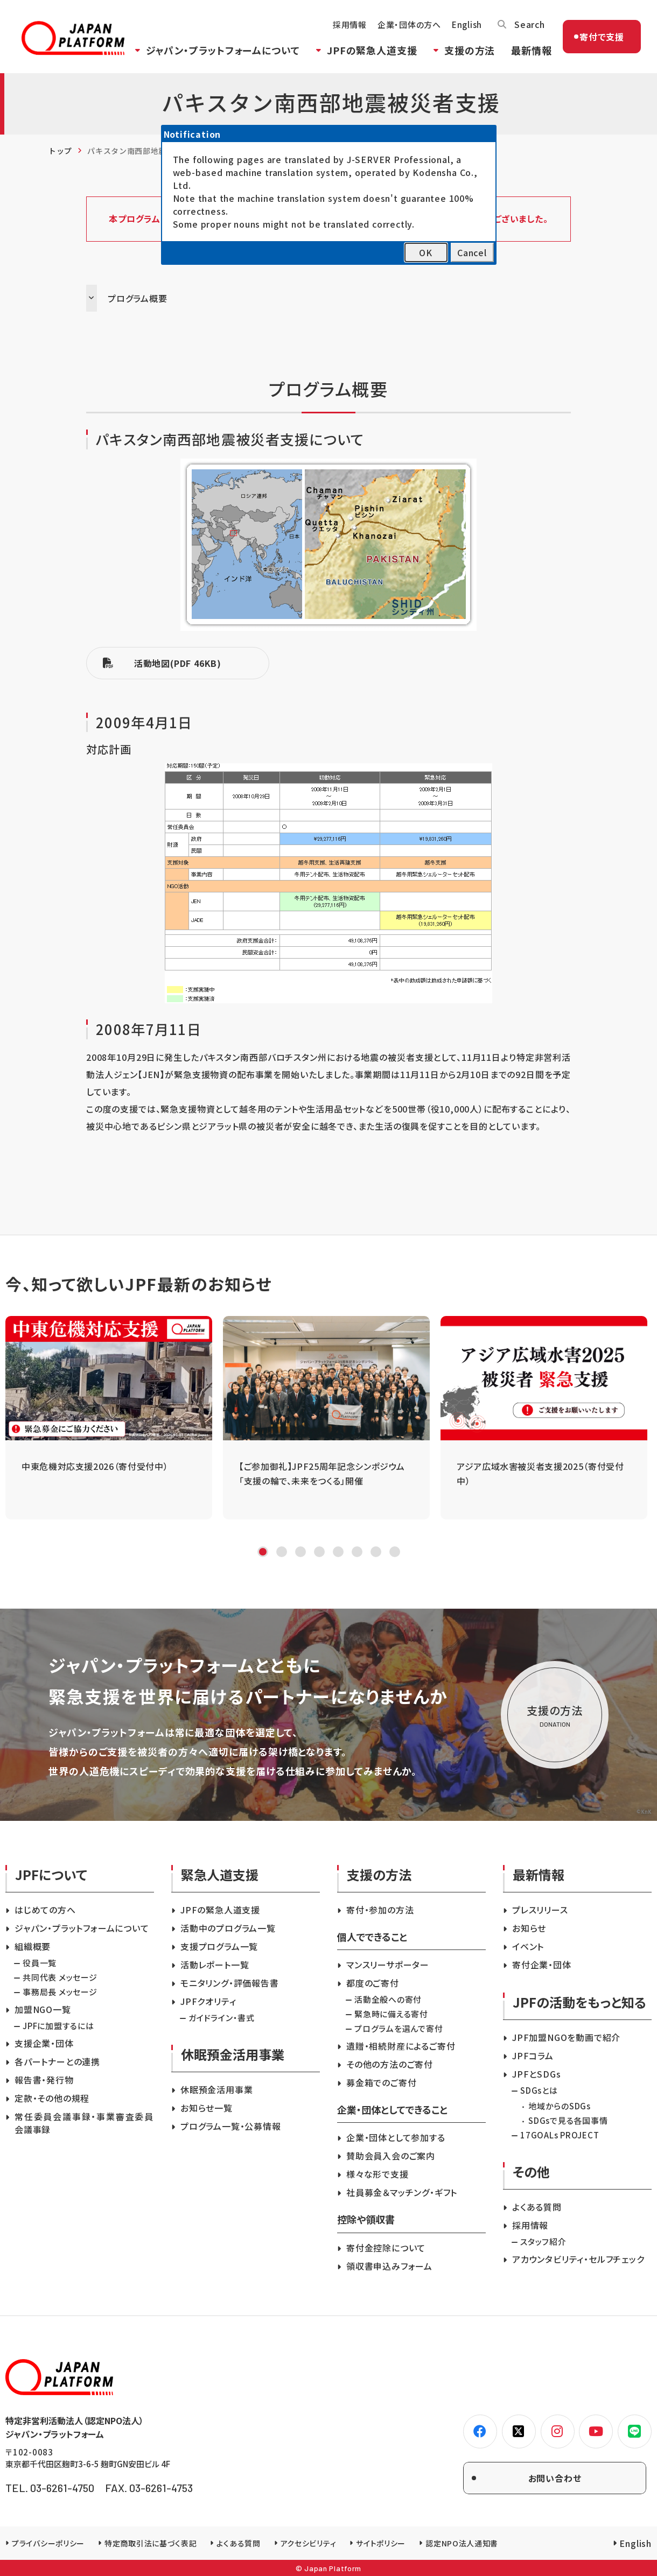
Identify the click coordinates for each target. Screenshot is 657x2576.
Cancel (472, 252)
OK (425, 252)
